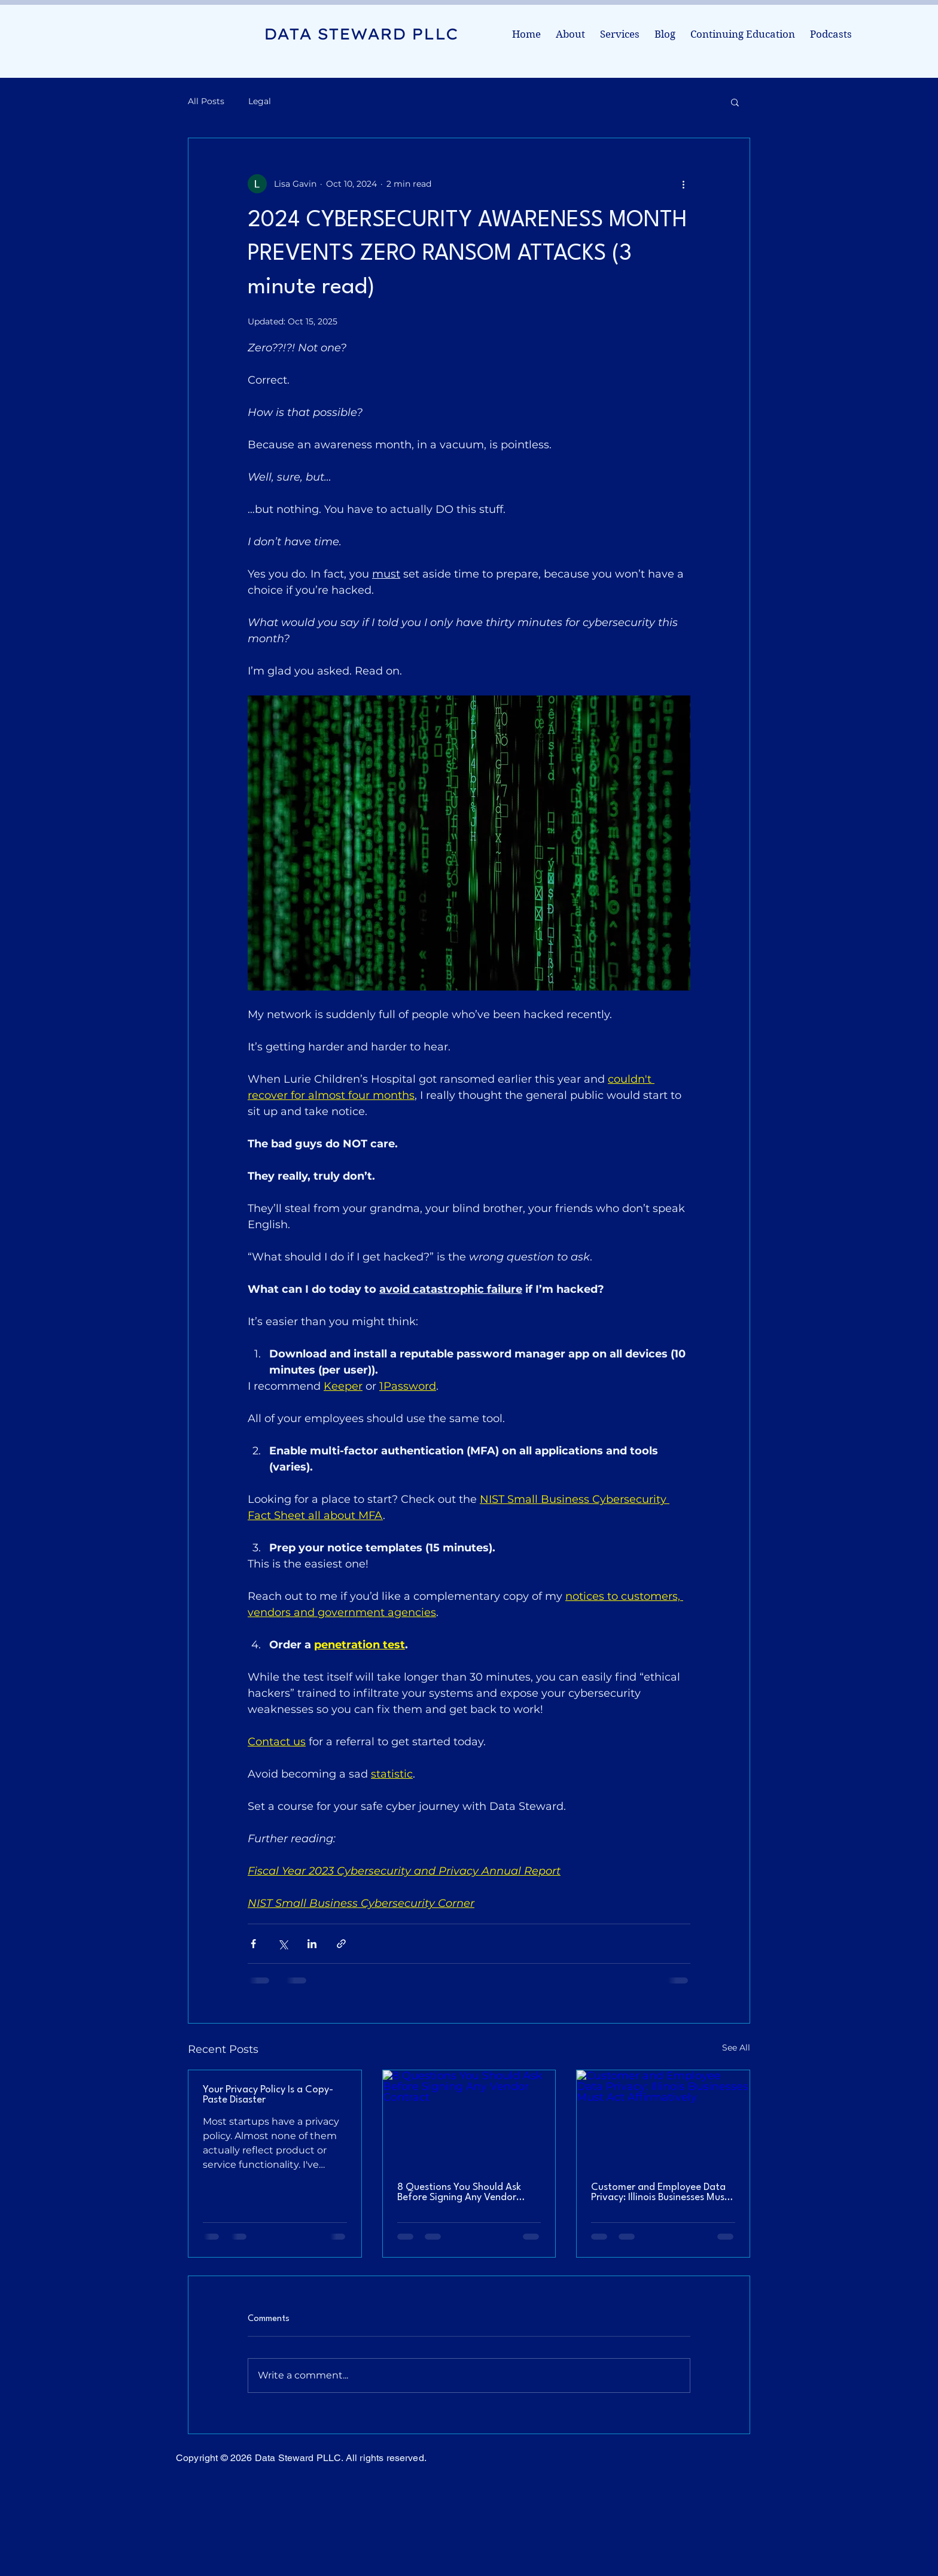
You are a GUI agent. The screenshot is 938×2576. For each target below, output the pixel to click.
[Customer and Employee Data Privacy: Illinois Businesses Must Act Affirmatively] (663, 2118)
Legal (259, 101)
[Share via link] (341, 1943)
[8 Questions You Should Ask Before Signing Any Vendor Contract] (469, 2118)
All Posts (206, 101)
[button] (735, 102)
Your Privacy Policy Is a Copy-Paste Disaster (268, 2095)
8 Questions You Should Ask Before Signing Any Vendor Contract (459, 2192)
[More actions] (683, 184)
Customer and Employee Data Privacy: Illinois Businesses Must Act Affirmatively (660, 2192)
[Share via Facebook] (253, 1943)
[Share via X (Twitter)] (282, 1943)
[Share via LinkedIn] (312, 1943)
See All (736, 2047)
